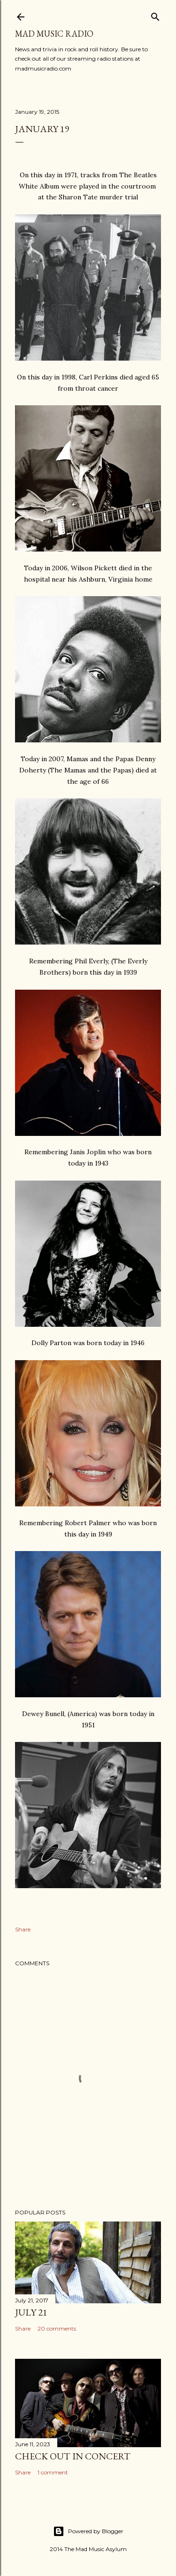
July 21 (31, 2312)
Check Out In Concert (72, 2456)
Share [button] (23, 1929)
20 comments (57, 2328)
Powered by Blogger (88, 2531)
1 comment (53, 2472)
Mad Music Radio (54, 33)
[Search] (155, 15)
